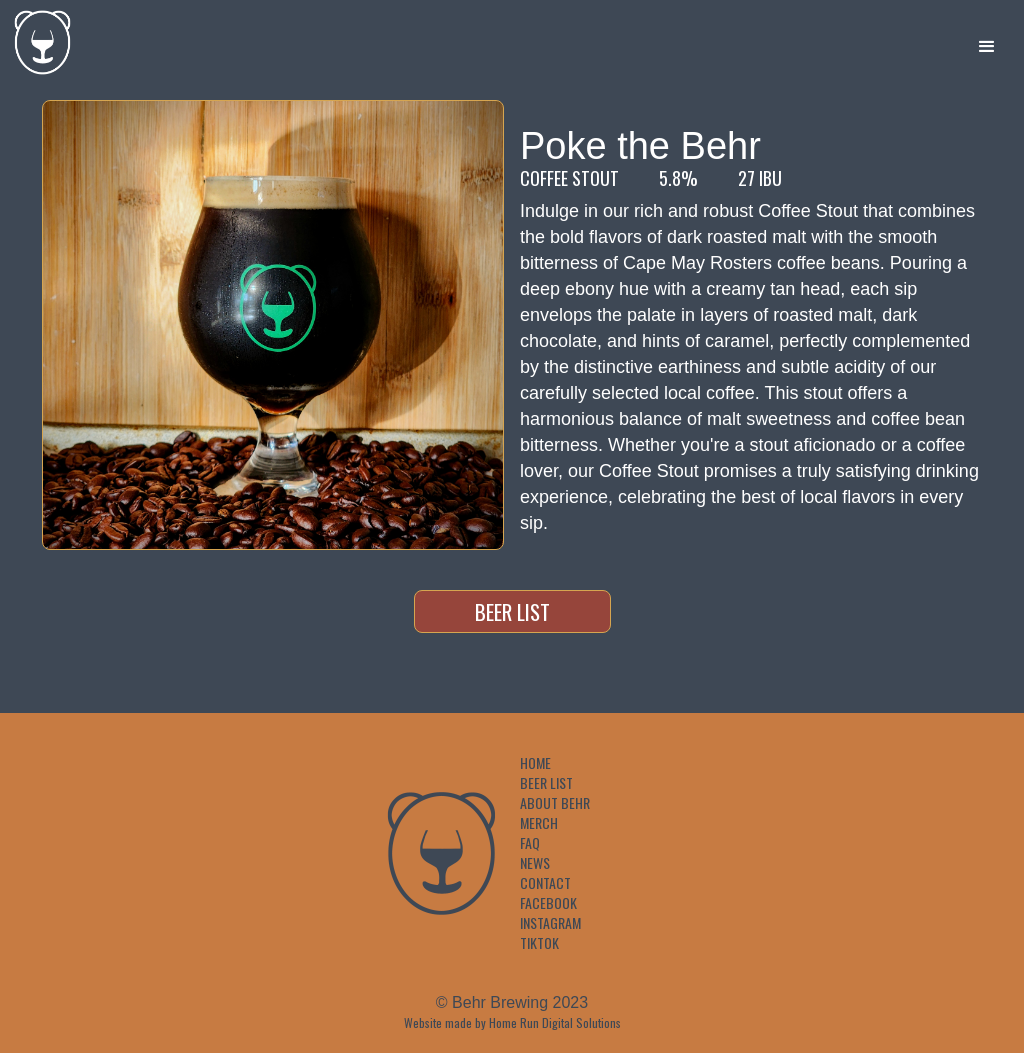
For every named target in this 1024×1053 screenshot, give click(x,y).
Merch (539, 823)
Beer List (512, 611)
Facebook (548, 903)
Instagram (550, 923)
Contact (545, 883)
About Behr (555, 803)
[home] (37, 37)
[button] (987, 47)
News (535, 863)
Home (535, 763)
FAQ (530, 843)
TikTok (539, 943)
